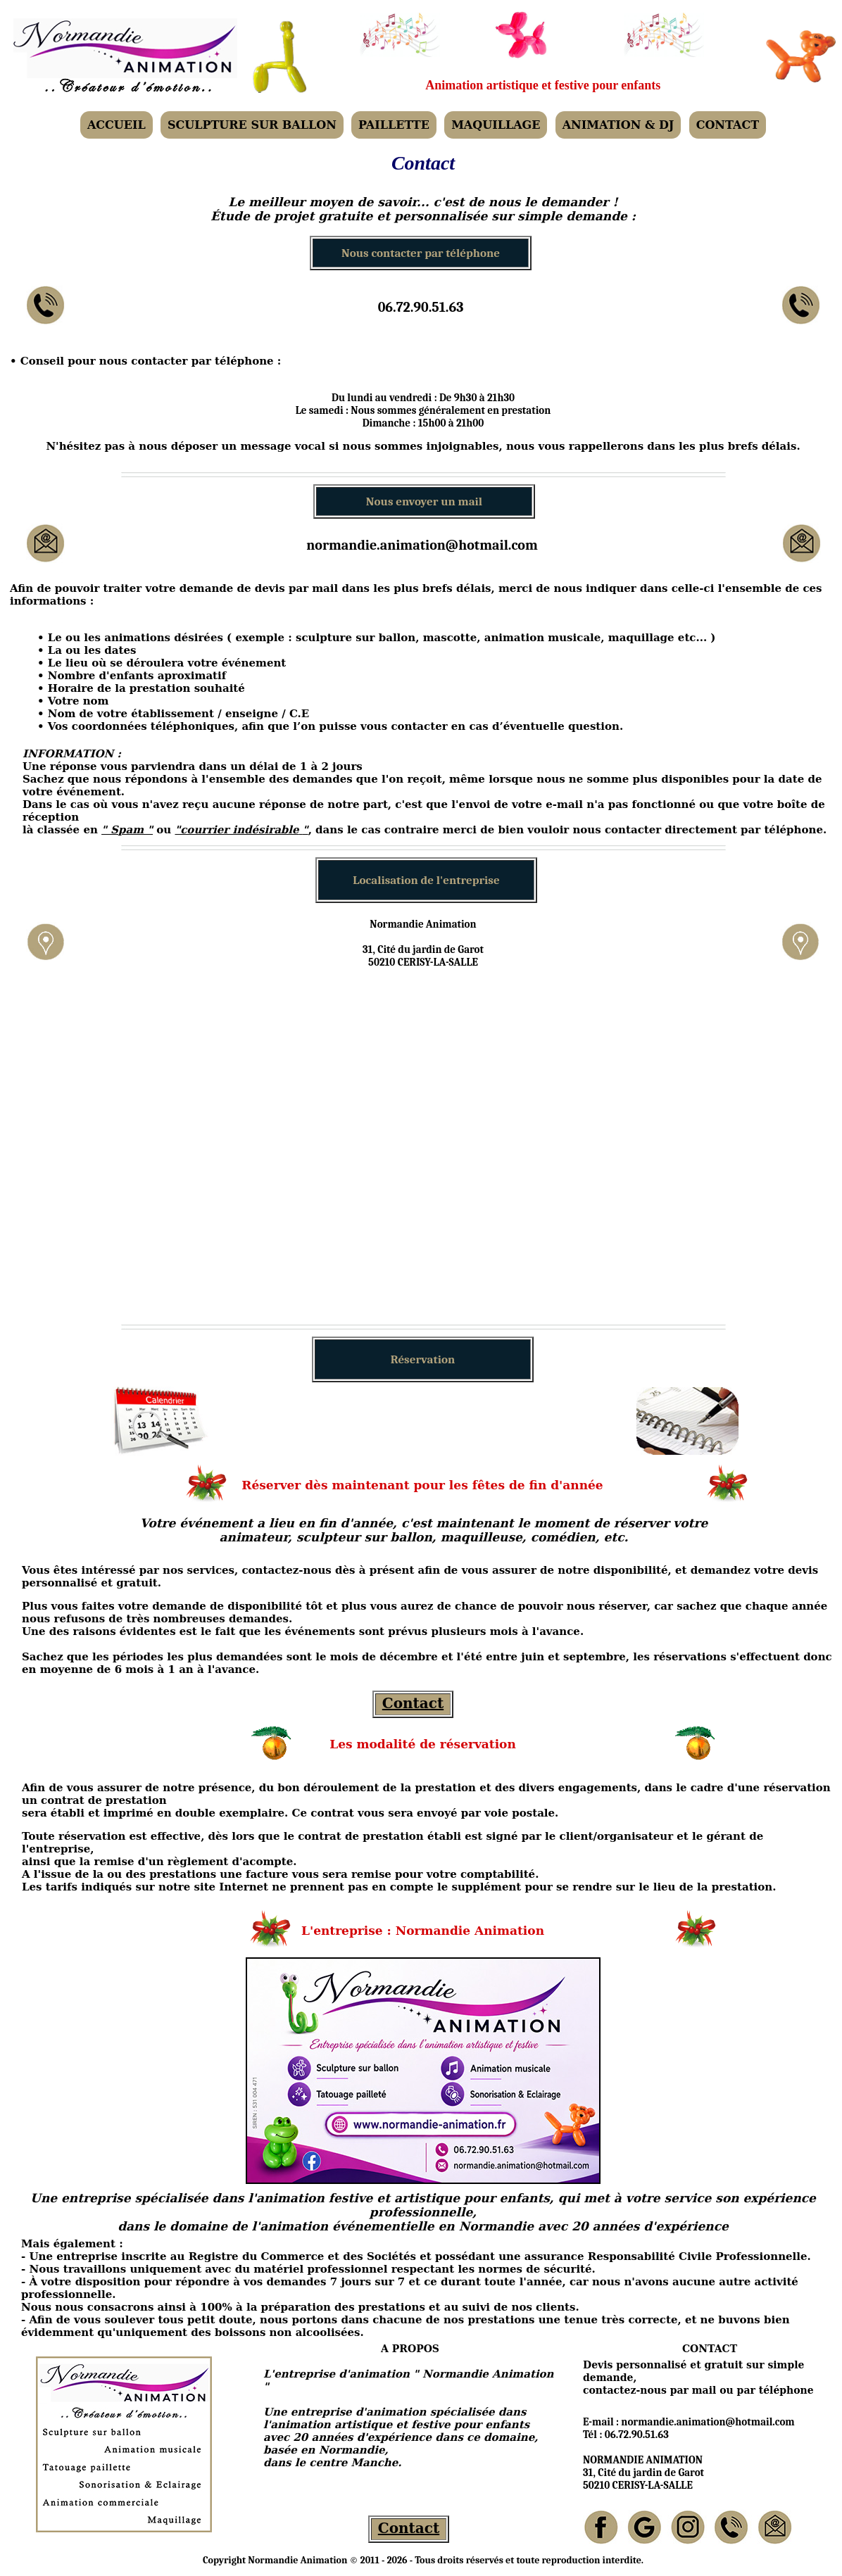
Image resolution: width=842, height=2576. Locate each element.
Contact (413, 1703)
